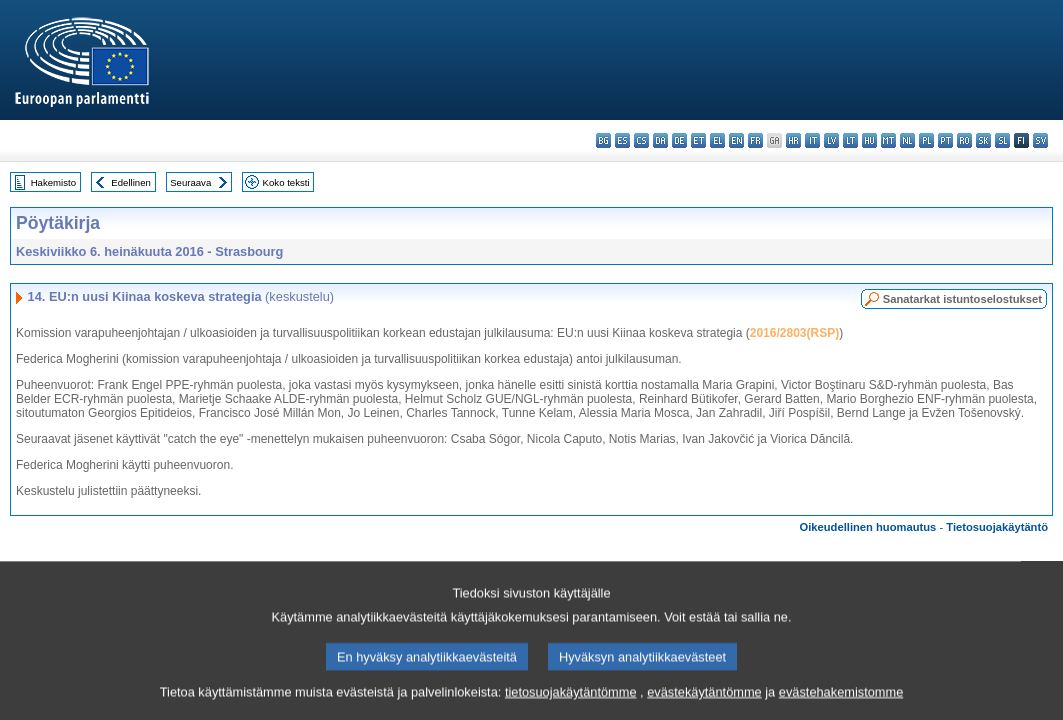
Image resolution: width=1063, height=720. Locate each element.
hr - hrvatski (793, 140)
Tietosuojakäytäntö (997, 527)
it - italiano (812, 140)
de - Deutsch (679, 140)
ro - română (964, 140)
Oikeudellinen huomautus (868, 527)
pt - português (945, 140)
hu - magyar (869, 140)
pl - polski (926, 140)
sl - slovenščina (1002, 140)
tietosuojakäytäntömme (571, 702)
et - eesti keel (698, 140)
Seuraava (190, 182)
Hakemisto (53, 182)
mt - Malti (888, 140)
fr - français (755, 140)
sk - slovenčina (983, 140)
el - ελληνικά (717, 140)
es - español (622, 140)
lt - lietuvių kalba (850, 140)
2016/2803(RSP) (794, 333)
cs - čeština (641, 140)
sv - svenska (1040, 140)
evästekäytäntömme (704, 702)
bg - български (603, 140)
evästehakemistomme (841, 702)
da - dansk (660, 140)
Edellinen (130, 182)
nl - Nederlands (907, 140)
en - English (736, 140)
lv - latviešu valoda (831, 140)
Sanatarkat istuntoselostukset (962, 299)
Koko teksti (286, 182)
